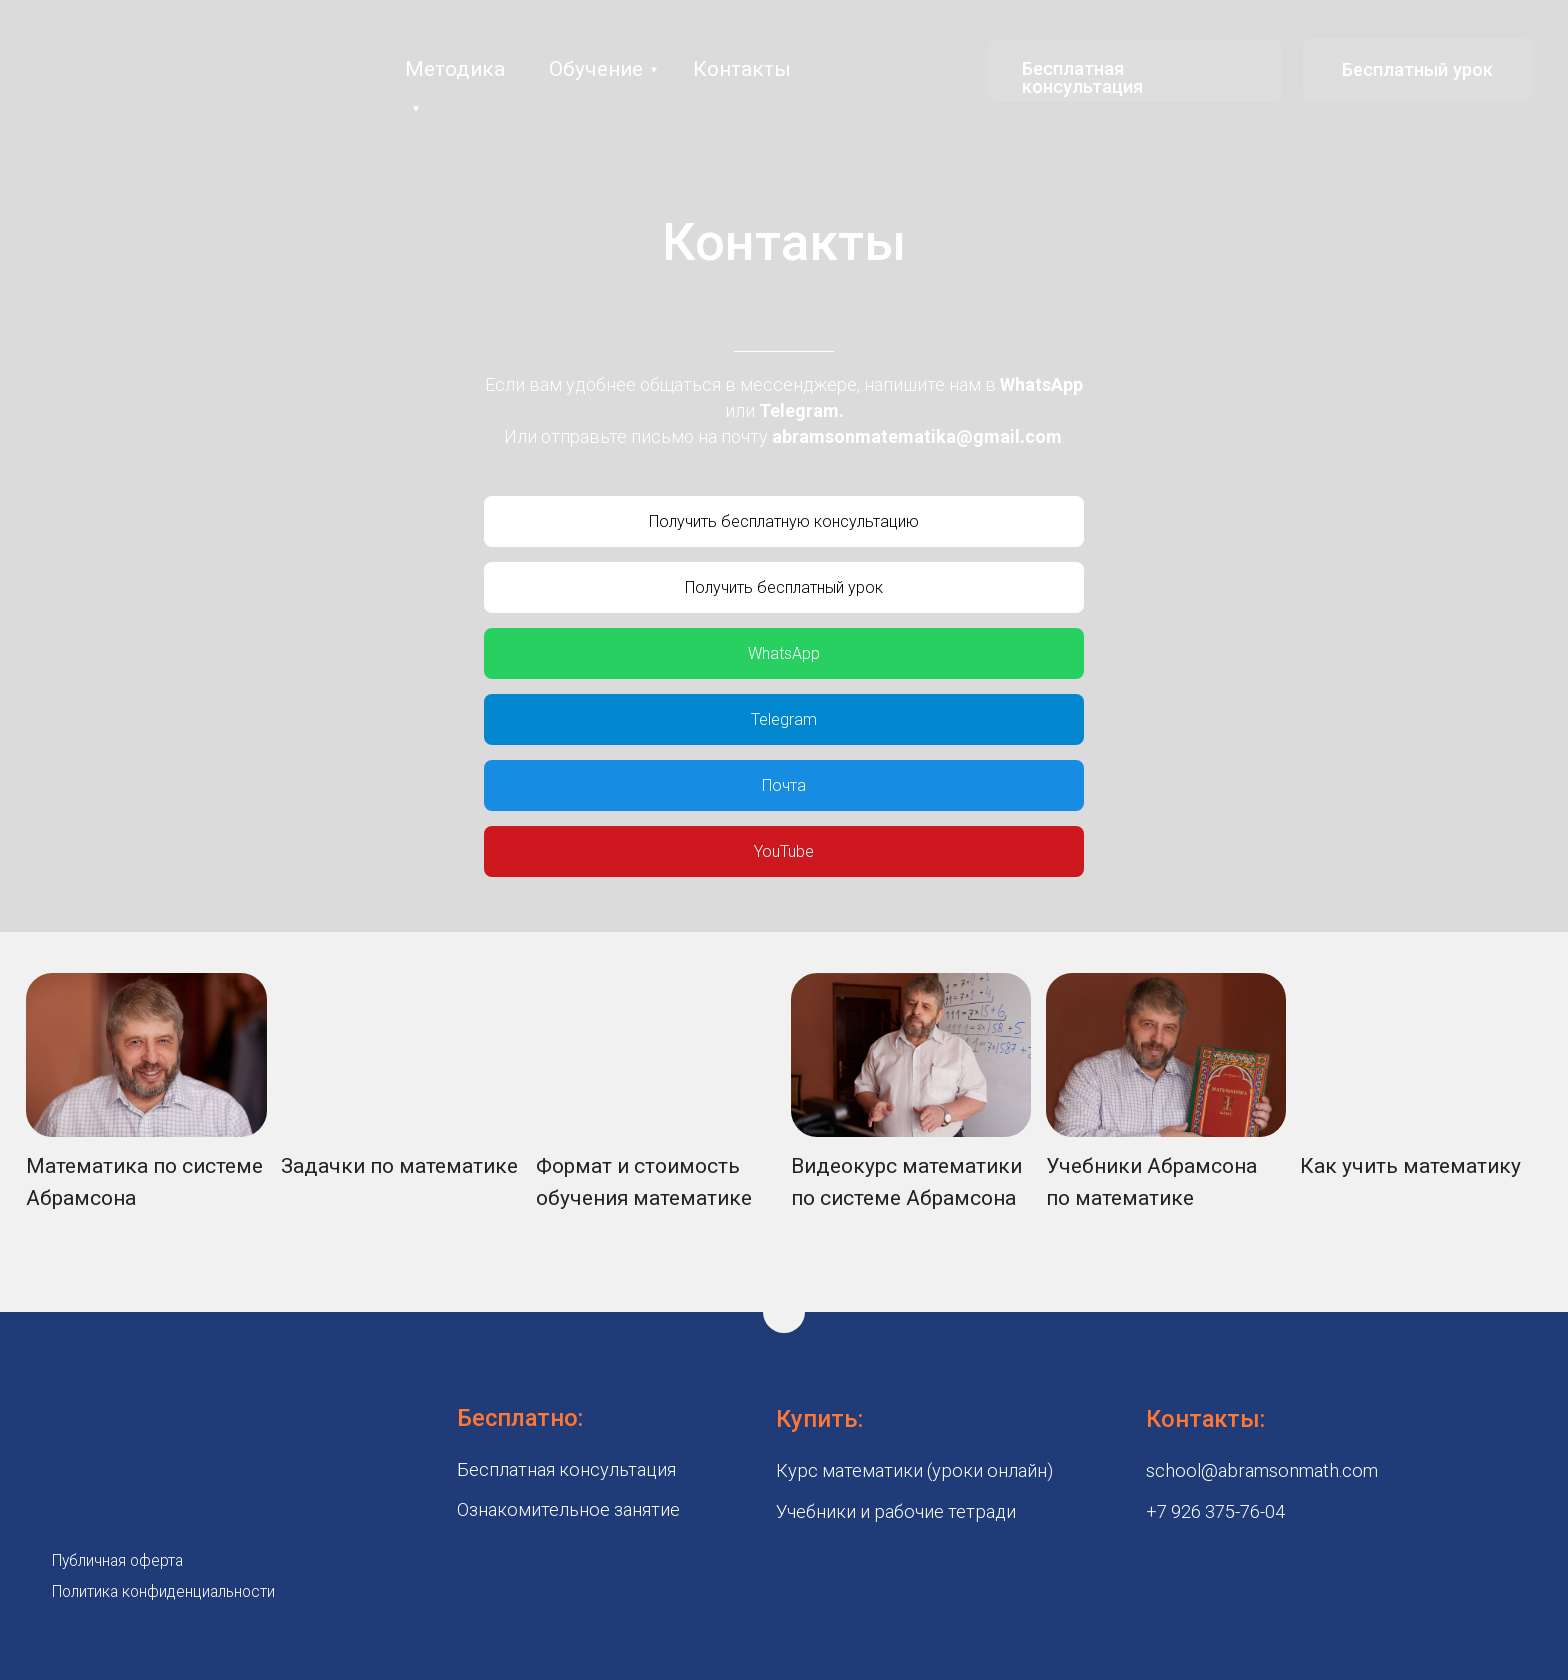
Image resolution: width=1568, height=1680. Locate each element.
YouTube (784, 851)
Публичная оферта (117, 1560)
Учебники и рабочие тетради (896, 1511)
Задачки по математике (399, 1166)
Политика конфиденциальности (163, 1591)
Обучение (596, 69)
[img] (146, 1054)
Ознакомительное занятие (568, 1509)
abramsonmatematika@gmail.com (917, 436)
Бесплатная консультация (1082, 77)
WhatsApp (1041, 384)
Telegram (799, 410)
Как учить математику (1410, 1166)
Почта (784, 785)
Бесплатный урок (1417, 69)
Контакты (742, 69)
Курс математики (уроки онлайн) (914, 1470)
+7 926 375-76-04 (1215, 1511)
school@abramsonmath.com (1262, 1470)
